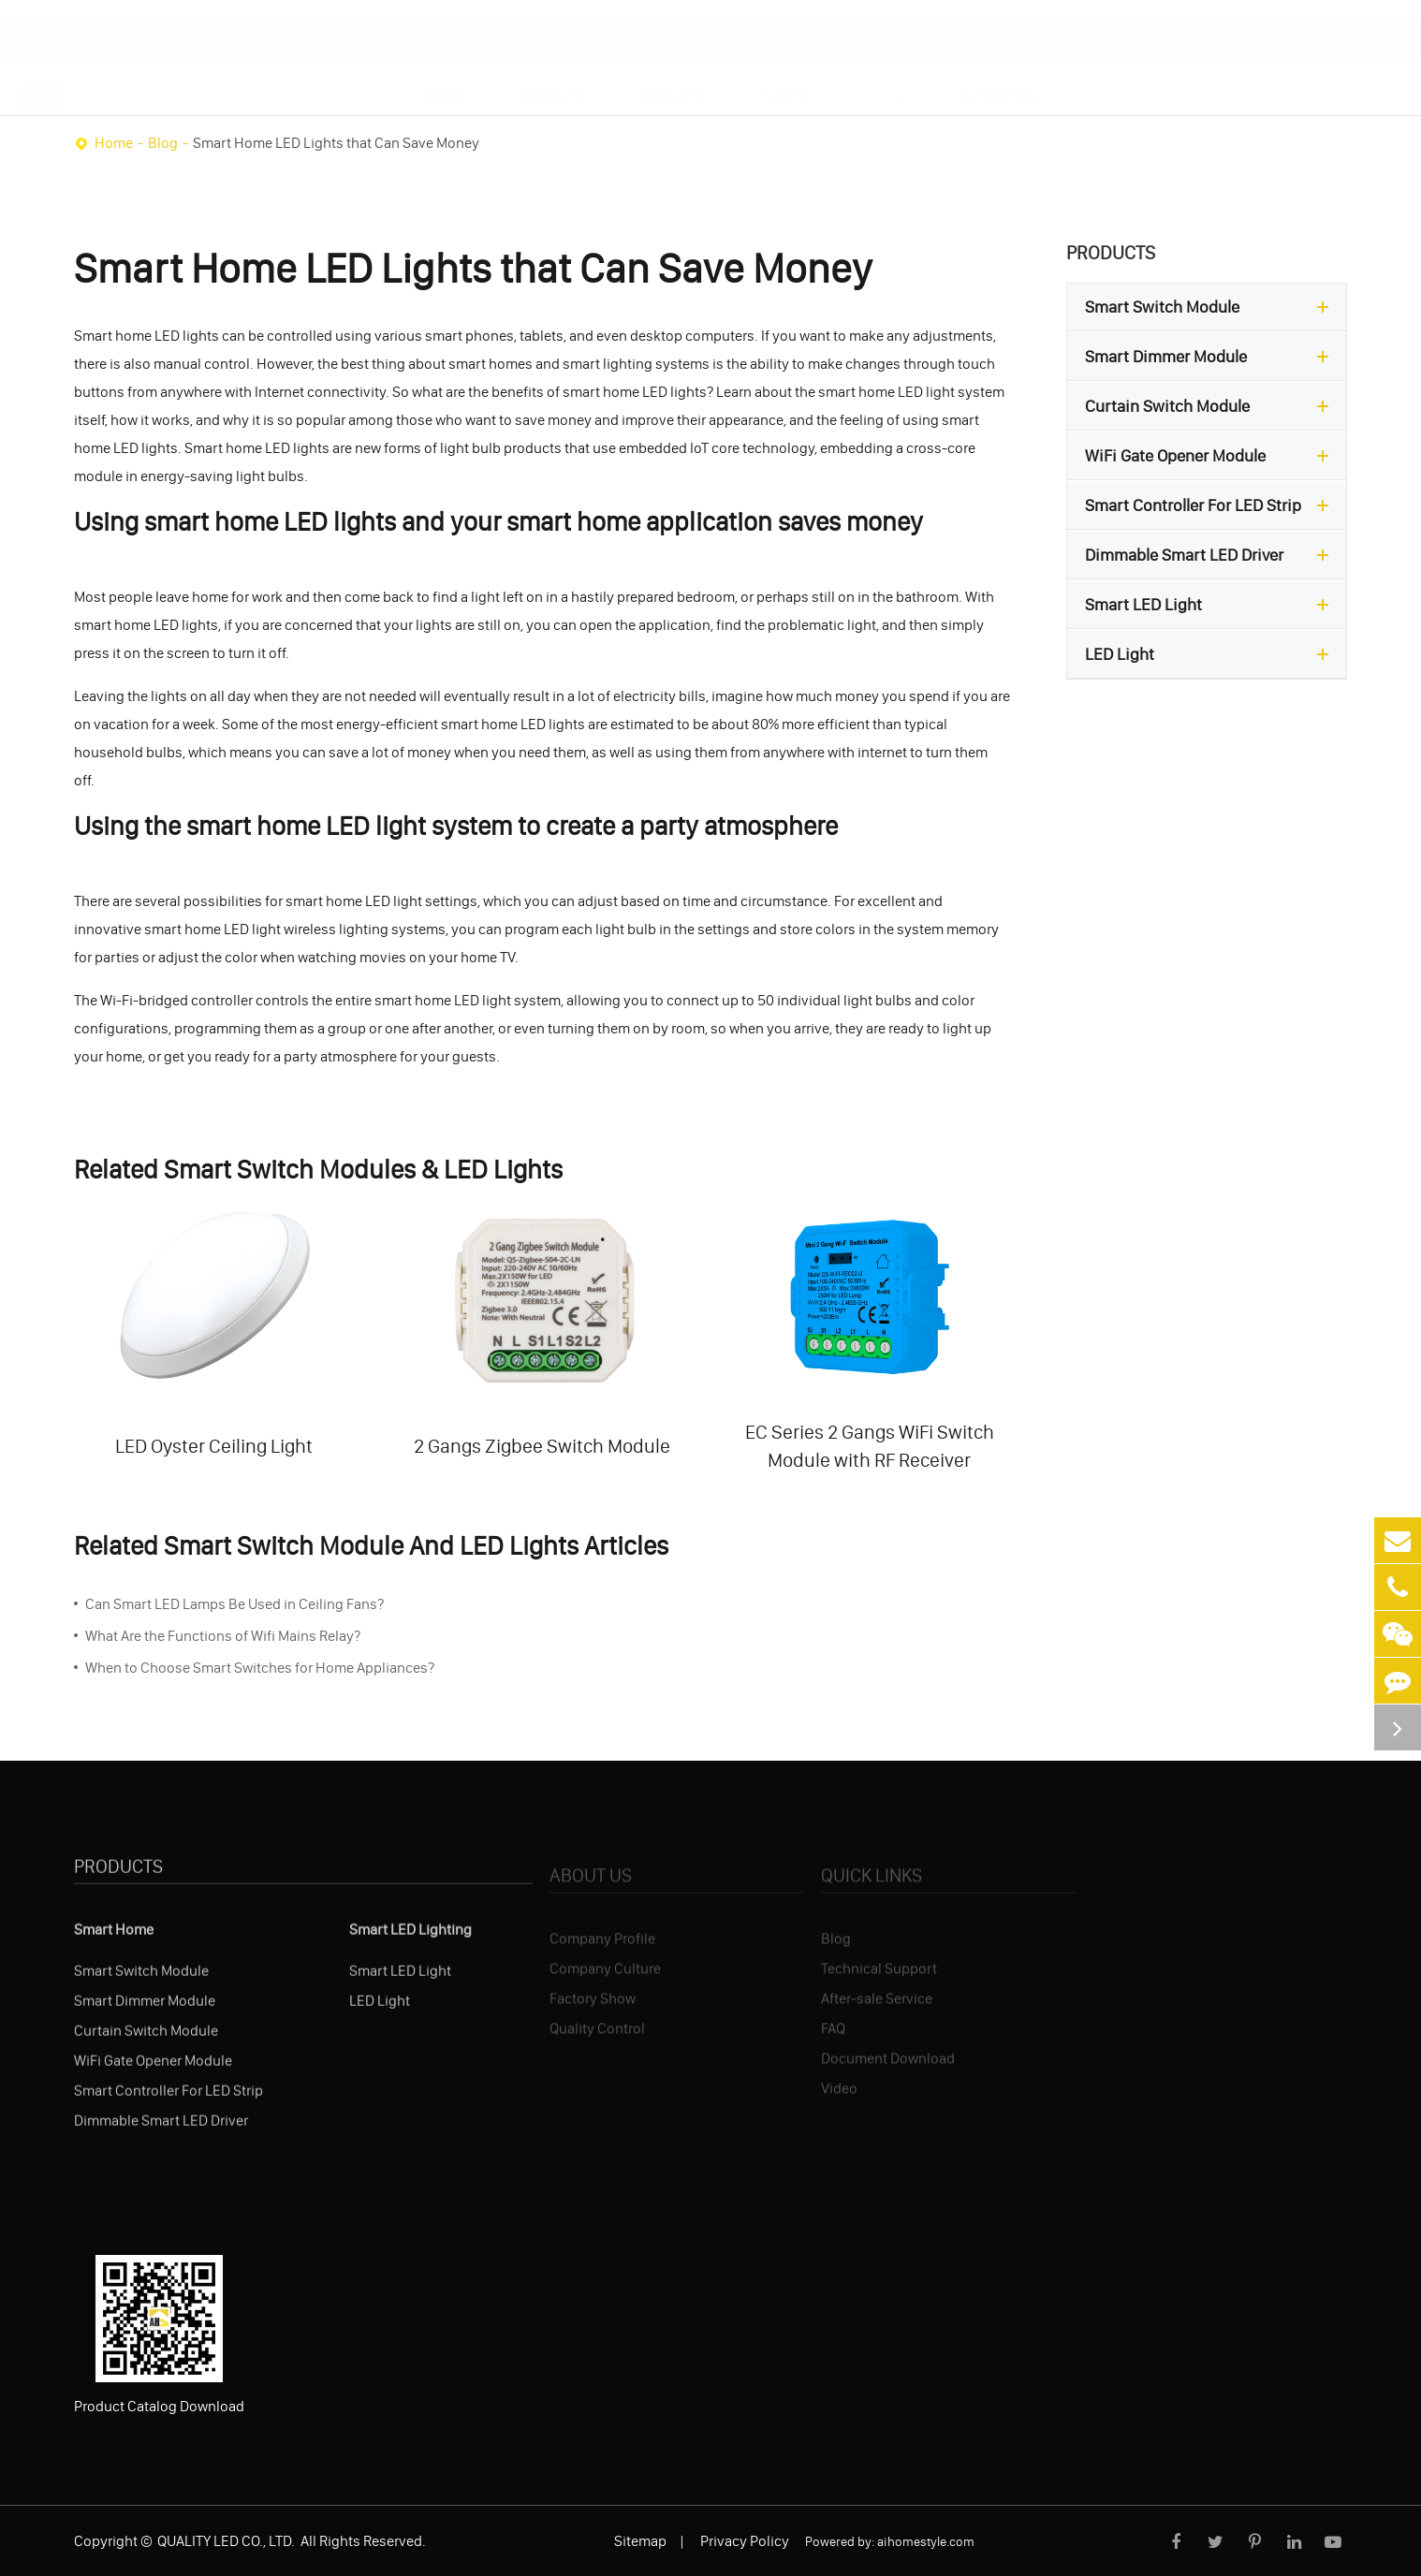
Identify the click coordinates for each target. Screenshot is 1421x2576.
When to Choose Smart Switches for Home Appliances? (259, 1667)
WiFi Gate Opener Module (1211, 456)
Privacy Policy (744, 2540)
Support (788, 77)
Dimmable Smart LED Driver (1211, 555)
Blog (890, 77)
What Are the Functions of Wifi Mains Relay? (222, 1635)
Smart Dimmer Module (1211, 357)
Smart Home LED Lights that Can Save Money (336, 142)
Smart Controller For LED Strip (1211, 505)
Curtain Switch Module (1211, 406)
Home (444, 77)
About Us (672, 77)
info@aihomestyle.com (328, 19)
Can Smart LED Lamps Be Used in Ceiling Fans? (234, 1603)
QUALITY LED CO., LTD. (227, 2540)
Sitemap (640, 2540)
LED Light (1211, 654)
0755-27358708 (90, 19)
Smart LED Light (1211, 605)
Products (553, 77)
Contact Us (1000, 77)
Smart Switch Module (1211, 307)
